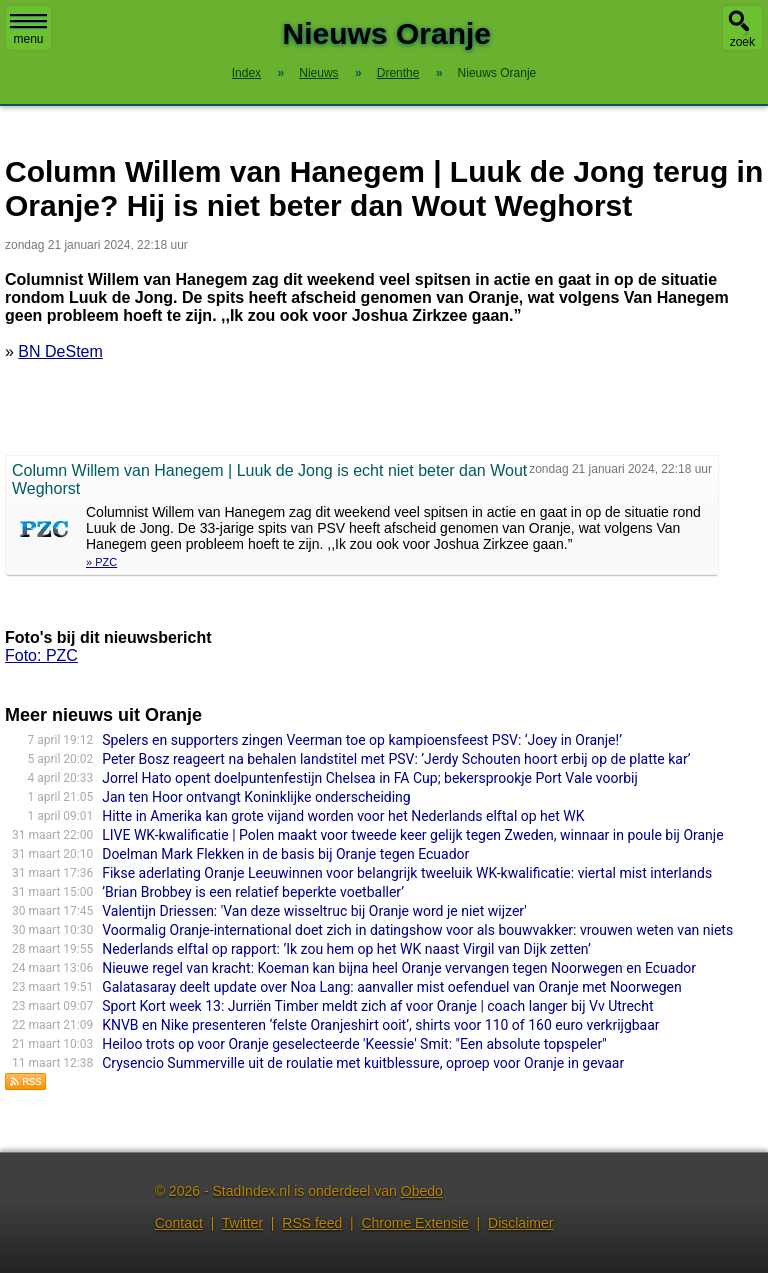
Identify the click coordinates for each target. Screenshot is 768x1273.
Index (246, 73)
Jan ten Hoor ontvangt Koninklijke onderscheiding (256, 797)
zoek (742, 42)
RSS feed (312, 1223)
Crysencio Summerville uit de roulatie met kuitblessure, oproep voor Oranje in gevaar (363, 1063)
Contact (179, 1223)
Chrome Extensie (414, 1223)
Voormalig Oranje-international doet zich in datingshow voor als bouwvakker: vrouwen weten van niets (417, 930)
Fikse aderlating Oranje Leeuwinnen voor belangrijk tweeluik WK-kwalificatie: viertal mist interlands (407, 873)
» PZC (101, 562)
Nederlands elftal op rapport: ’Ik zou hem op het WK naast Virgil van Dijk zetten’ (346, 949)
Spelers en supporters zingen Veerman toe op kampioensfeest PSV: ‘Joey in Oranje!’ (362, 740)
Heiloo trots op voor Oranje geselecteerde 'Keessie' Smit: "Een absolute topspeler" (354, 1044)
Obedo (422, 1191)
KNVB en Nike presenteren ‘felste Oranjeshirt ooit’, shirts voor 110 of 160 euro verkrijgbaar (380, 1025)
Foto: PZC (41, 655)
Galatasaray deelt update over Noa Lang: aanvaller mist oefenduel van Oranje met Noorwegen (392, 987)
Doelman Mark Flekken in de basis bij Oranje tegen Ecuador (285, 854)
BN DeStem (60, 351)
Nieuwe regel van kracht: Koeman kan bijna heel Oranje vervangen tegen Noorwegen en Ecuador (399, 968)
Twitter (242, 1223)
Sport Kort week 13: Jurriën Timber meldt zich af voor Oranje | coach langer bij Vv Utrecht (377, 1006)
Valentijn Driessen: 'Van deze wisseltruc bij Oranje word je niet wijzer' (314, 911)
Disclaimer (520, 1223)
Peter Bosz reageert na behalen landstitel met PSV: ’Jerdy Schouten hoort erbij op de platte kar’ (396, 759)
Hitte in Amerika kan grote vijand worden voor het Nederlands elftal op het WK (343, 816)
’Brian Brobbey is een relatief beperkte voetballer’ (253, 892)
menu (28, 30)
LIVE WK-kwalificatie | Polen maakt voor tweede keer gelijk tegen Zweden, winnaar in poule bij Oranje (412, 835)
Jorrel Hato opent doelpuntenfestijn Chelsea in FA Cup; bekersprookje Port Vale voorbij (370, 778)
